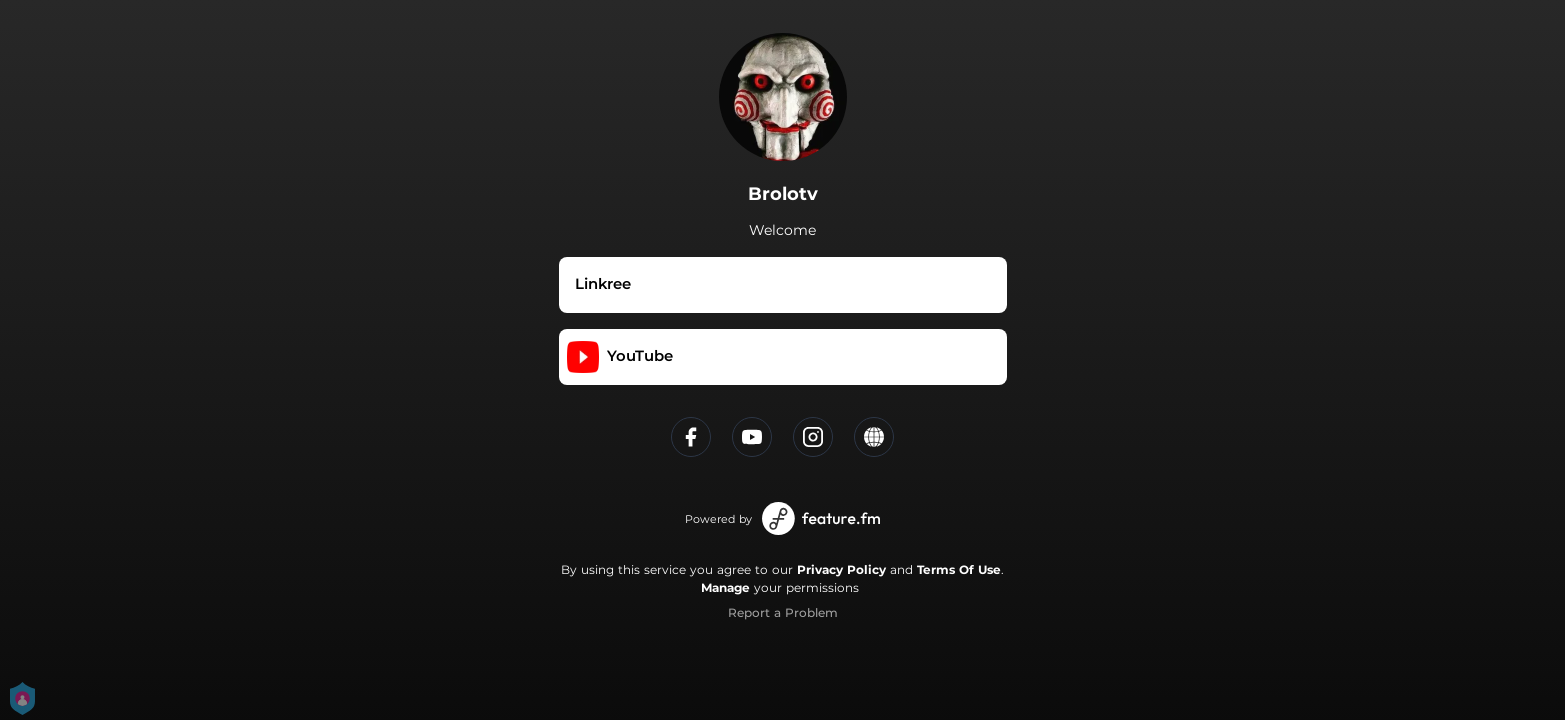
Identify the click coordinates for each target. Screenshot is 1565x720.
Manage (725, 587)
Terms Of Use (959, 569)
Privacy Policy (841, 569)
